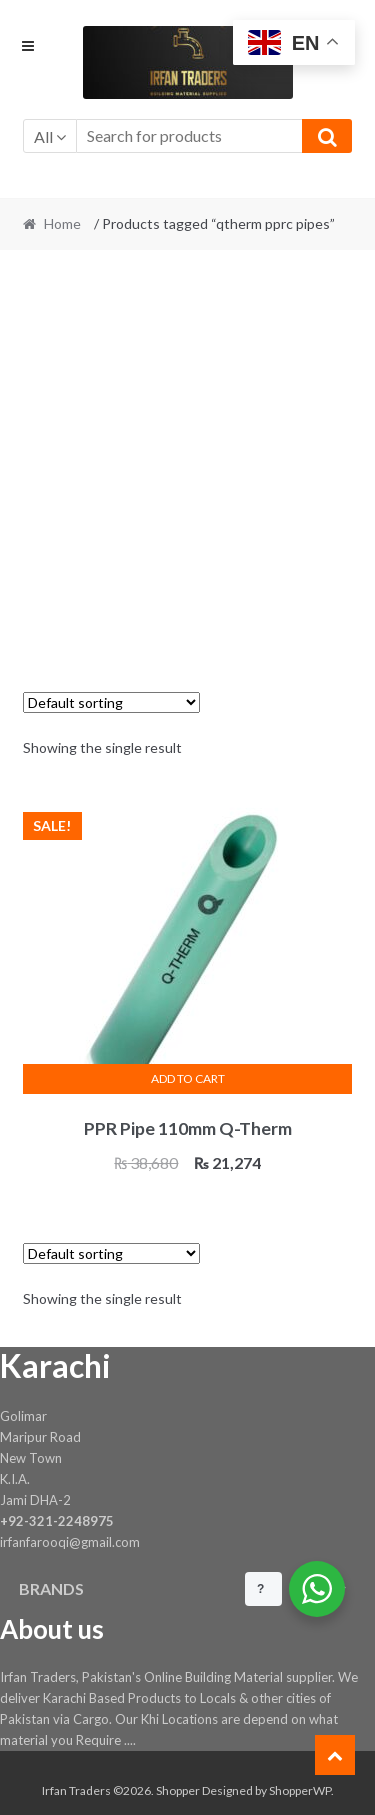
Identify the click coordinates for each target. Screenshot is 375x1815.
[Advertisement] (187, 459)
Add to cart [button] (188, 1078)
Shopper (178, 1790)
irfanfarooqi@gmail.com (70, 1542)
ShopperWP (300, 1790)
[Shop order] (111, 702)
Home (62, 223)
